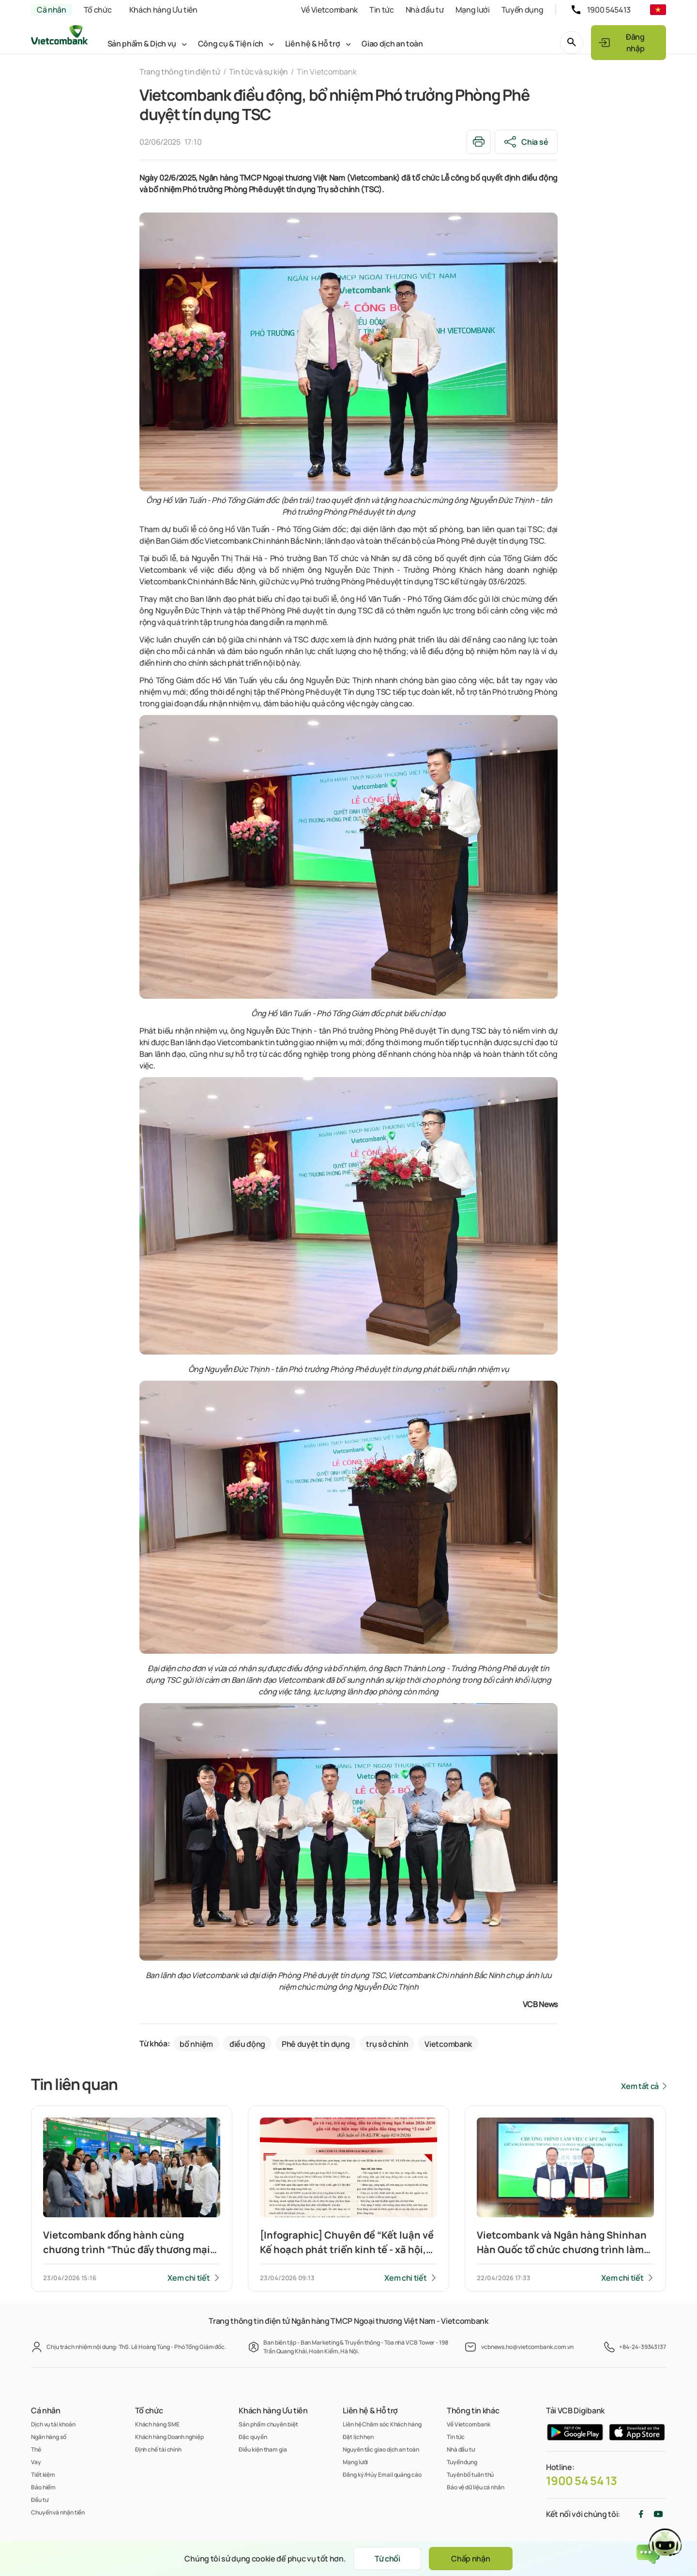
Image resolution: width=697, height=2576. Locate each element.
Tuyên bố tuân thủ (470, 2474)
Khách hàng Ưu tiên (163, 9)
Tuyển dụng (522, 9)
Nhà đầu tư (425, 9)
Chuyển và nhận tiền (58, 2512)
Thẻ (36, 2449)
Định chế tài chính (158, 2449)
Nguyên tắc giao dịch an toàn (381, 2449)
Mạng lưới (472, 9)
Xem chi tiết (188, 2277)
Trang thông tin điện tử (179, 71)
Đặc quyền (253, 2437)
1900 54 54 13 (581, 2480)
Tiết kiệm (43, 2474)
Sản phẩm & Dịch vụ (141, 43)
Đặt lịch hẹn (358, 2437)
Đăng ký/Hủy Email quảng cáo (382, 2474)
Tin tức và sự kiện (258, 71)
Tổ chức (98, 9)
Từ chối (387, 2558)
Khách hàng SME (157, 2424)
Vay (36, 2462)
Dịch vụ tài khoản (53, 2424)
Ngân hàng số (48, 2437)
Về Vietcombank (329, 9)
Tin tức (381, 9)
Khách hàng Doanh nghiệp (169, 2437)
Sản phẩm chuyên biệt (268, 2424)
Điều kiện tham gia (263, 2449)
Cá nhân (51, 9)
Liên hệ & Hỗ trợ (312, 43)
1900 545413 (609, 9)
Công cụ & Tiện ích (230, 43)
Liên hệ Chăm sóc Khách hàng (382, 2424)
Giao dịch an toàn (392, 43)
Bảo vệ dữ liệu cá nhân (475, 2487)
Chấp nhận (470, 2558)
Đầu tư (39, 2500)
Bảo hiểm (43, 2487)
